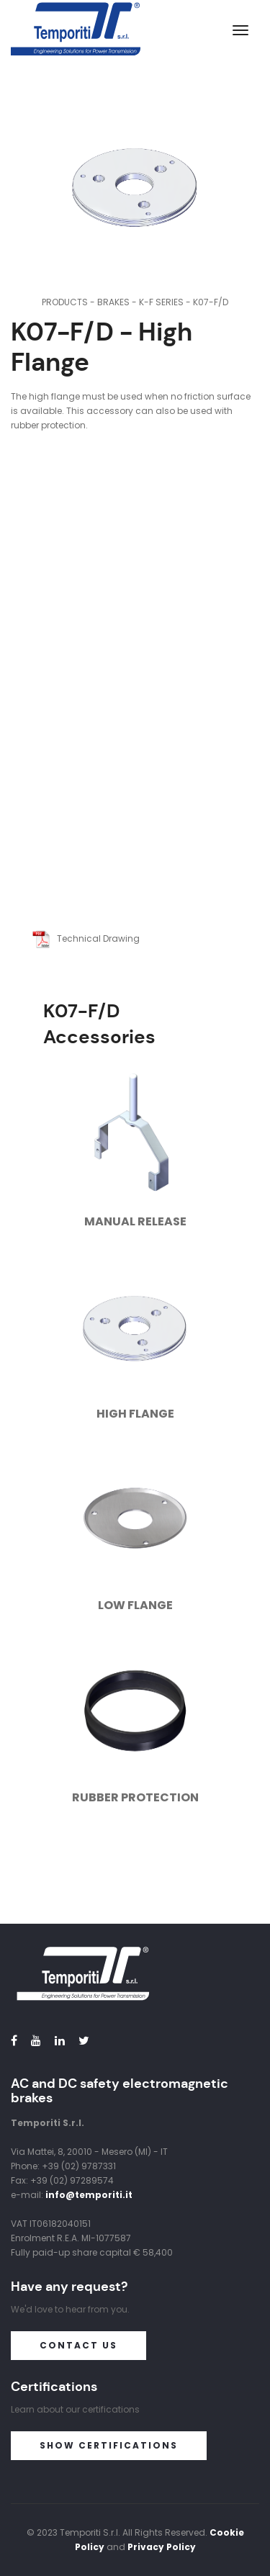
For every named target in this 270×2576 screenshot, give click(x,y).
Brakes (113, 302)
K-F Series (161, 302)
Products (65, 302)
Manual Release (135, 1221)
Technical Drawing (86, 938)
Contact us (78, 2345)
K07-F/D (210, 302)
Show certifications (109, 2445)
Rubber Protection (135, 1797)
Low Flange (135, 1605)
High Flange (135, 1413)
